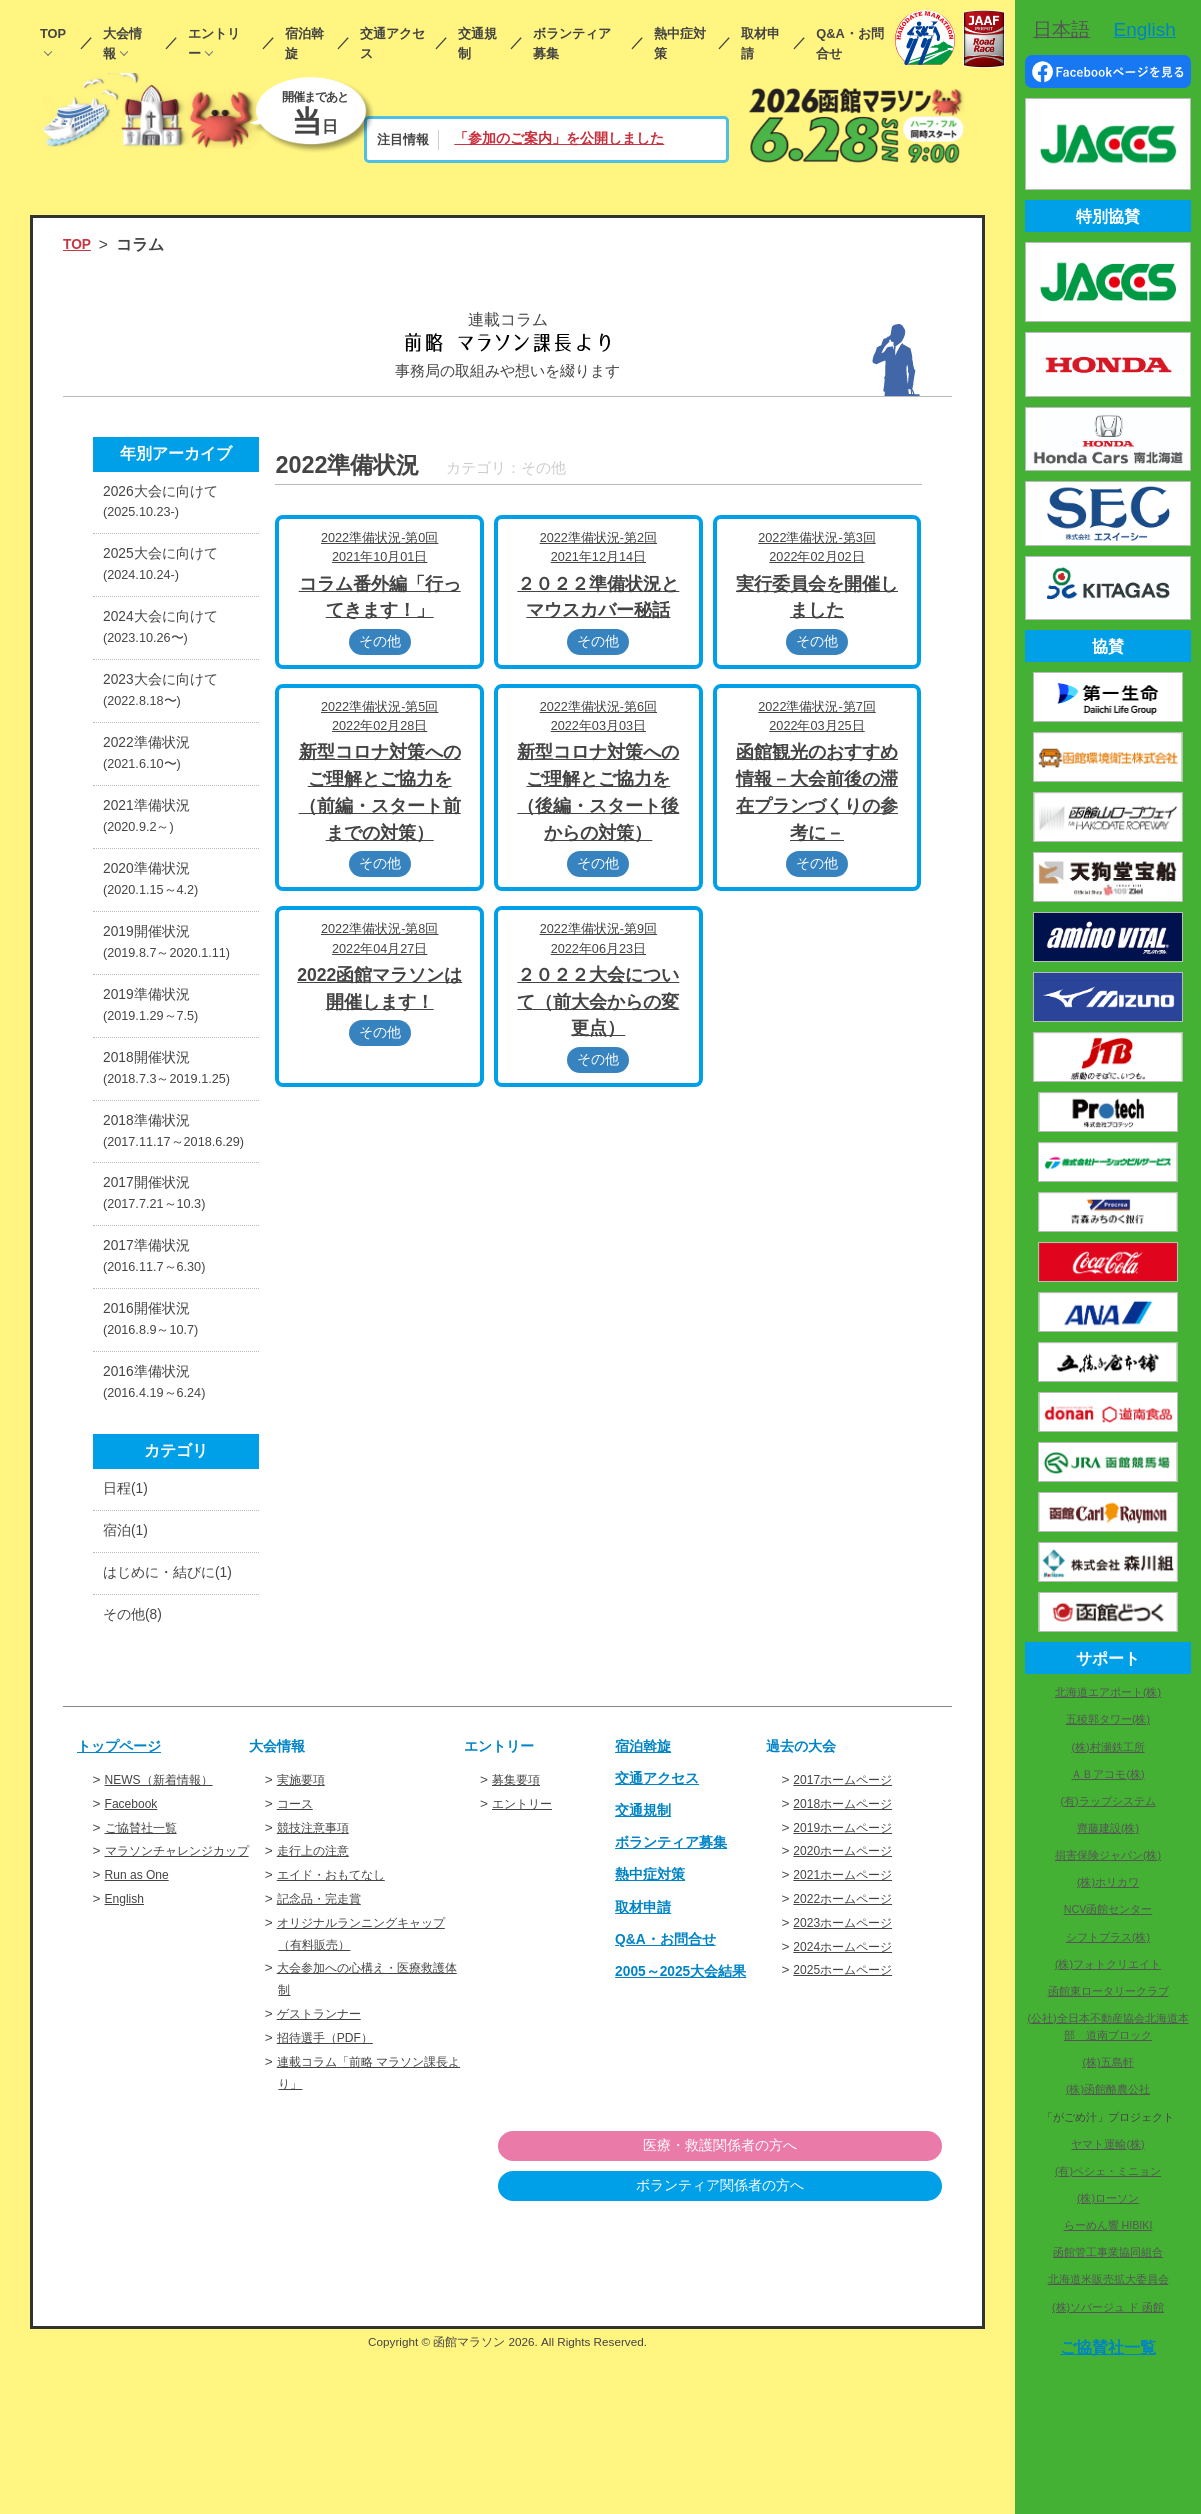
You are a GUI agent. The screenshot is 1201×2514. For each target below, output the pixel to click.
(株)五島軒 (1107, 2062)
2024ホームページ (850, 2106)
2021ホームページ (850, 2035)
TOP (53, 33)
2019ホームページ (850, 1987)
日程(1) (128, 1610)
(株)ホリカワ (1108, 1882)
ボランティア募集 (572, 43)
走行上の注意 (319, 2011)
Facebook (135, 1963)
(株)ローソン (1108, 2198)
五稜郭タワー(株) (1108, 1719)
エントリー (214, 43)
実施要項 (305, 1939)
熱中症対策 (680, 43)
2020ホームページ (850, 2011)
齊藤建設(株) (1108, 1828)
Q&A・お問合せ (849, 43)
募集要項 (520, 1939)
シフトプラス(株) (1108, 1937)
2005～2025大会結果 (689, 2130)
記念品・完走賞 (326, 2058)
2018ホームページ (850, 1963)
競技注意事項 (319, 1987)
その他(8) (136, 1772)
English (127, 2080)
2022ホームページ (850, 2058)
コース (298, 1963)
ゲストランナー (326, 2174)
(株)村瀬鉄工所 (1107, 1747)
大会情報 (122, 43)
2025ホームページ (850, 2130)
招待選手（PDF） (332, 2197)
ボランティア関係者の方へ (839, 2348)
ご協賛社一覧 (147, 1987)
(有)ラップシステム (1107, 1801)
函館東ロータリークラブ (1108, 1991)
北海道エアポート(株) (1108, 1692)
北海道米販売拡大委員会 (1108, 2279)
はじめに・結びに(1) (167, 1714)
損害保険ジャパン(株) (1108, 1855)
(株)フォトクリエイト (1108, 1964)
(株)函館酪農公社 (1108, 2089)
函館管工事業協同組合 (1108, 2252)
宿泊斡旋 (304, 43)
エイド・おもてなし (340, 2035)
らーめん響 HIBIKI (1108, 2225)
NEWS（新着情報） (167, 1939)
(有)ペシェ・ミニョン (1108, 2171)
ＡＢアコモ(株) (1107, 1774)
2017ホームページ (850, 1939)
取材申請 (760, 43)
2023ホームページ (850, 2082)
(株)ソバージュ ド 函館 (1108, 2307)
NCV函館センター (1108, 1909)
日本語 (1061, 29)
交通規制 (477, 43)
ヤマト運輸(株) (1107, 2144)
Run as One (141, 2056)
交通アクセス (392, 43)
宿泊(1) (128, 1656)
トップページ (125, 1905)
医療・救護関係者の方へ (839, 2307)
